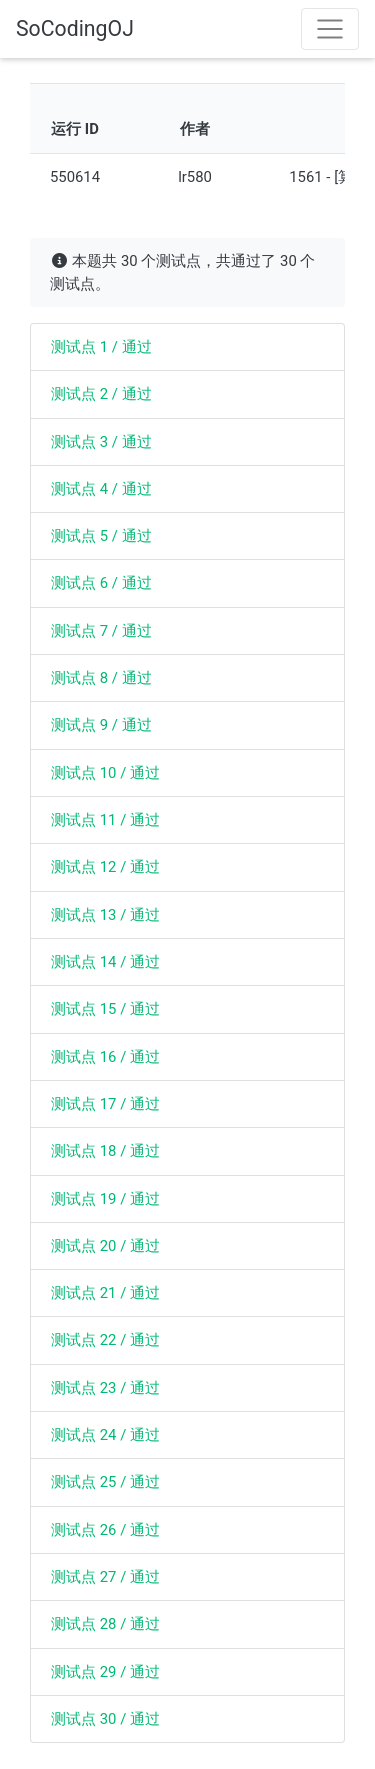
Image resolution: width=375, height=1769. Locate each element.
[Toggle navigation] (330, 29)
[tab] (187, 347)
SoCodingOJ (75, 28)
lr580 (195, 177)
